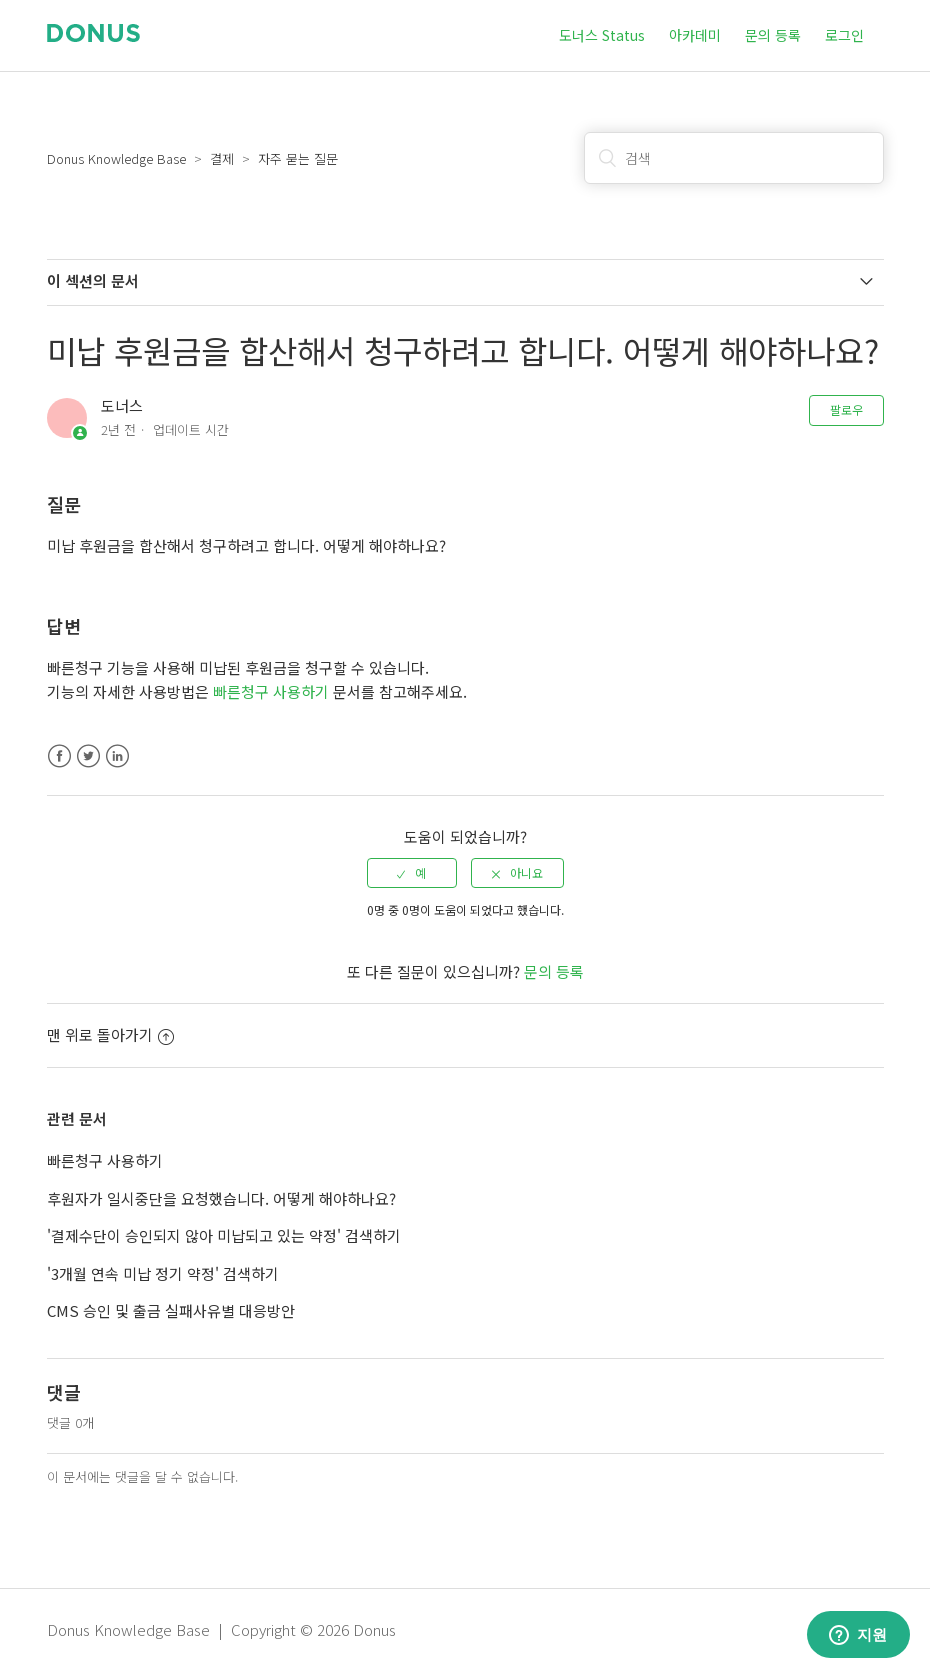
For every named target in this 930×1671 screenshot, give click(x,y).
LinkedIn (117, 756)
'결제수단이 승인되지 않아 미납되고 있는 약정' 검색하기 (224, 1235)
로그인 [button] (844, 35)
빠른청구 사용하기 (273, 691)
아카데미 (695, 35)
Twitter (88, 756)
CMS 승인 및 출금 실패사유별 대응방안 (171, 1310)
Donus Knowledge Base (116, 158)
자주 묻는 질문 (298, 158)
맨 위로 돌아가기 (110, 1034)
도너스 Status (602, 35)
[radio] (412, 873)
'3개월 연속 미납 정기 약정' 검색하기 (163, 1273)
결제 (222, 158)
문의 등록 (773, 35)
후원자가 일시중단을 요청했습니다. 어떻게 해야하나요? (221, 1198)
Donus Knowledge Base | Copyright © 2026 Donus (221, 1629)
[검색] (734, 158)
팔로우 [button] (846, 409)
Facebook (59, 756)
